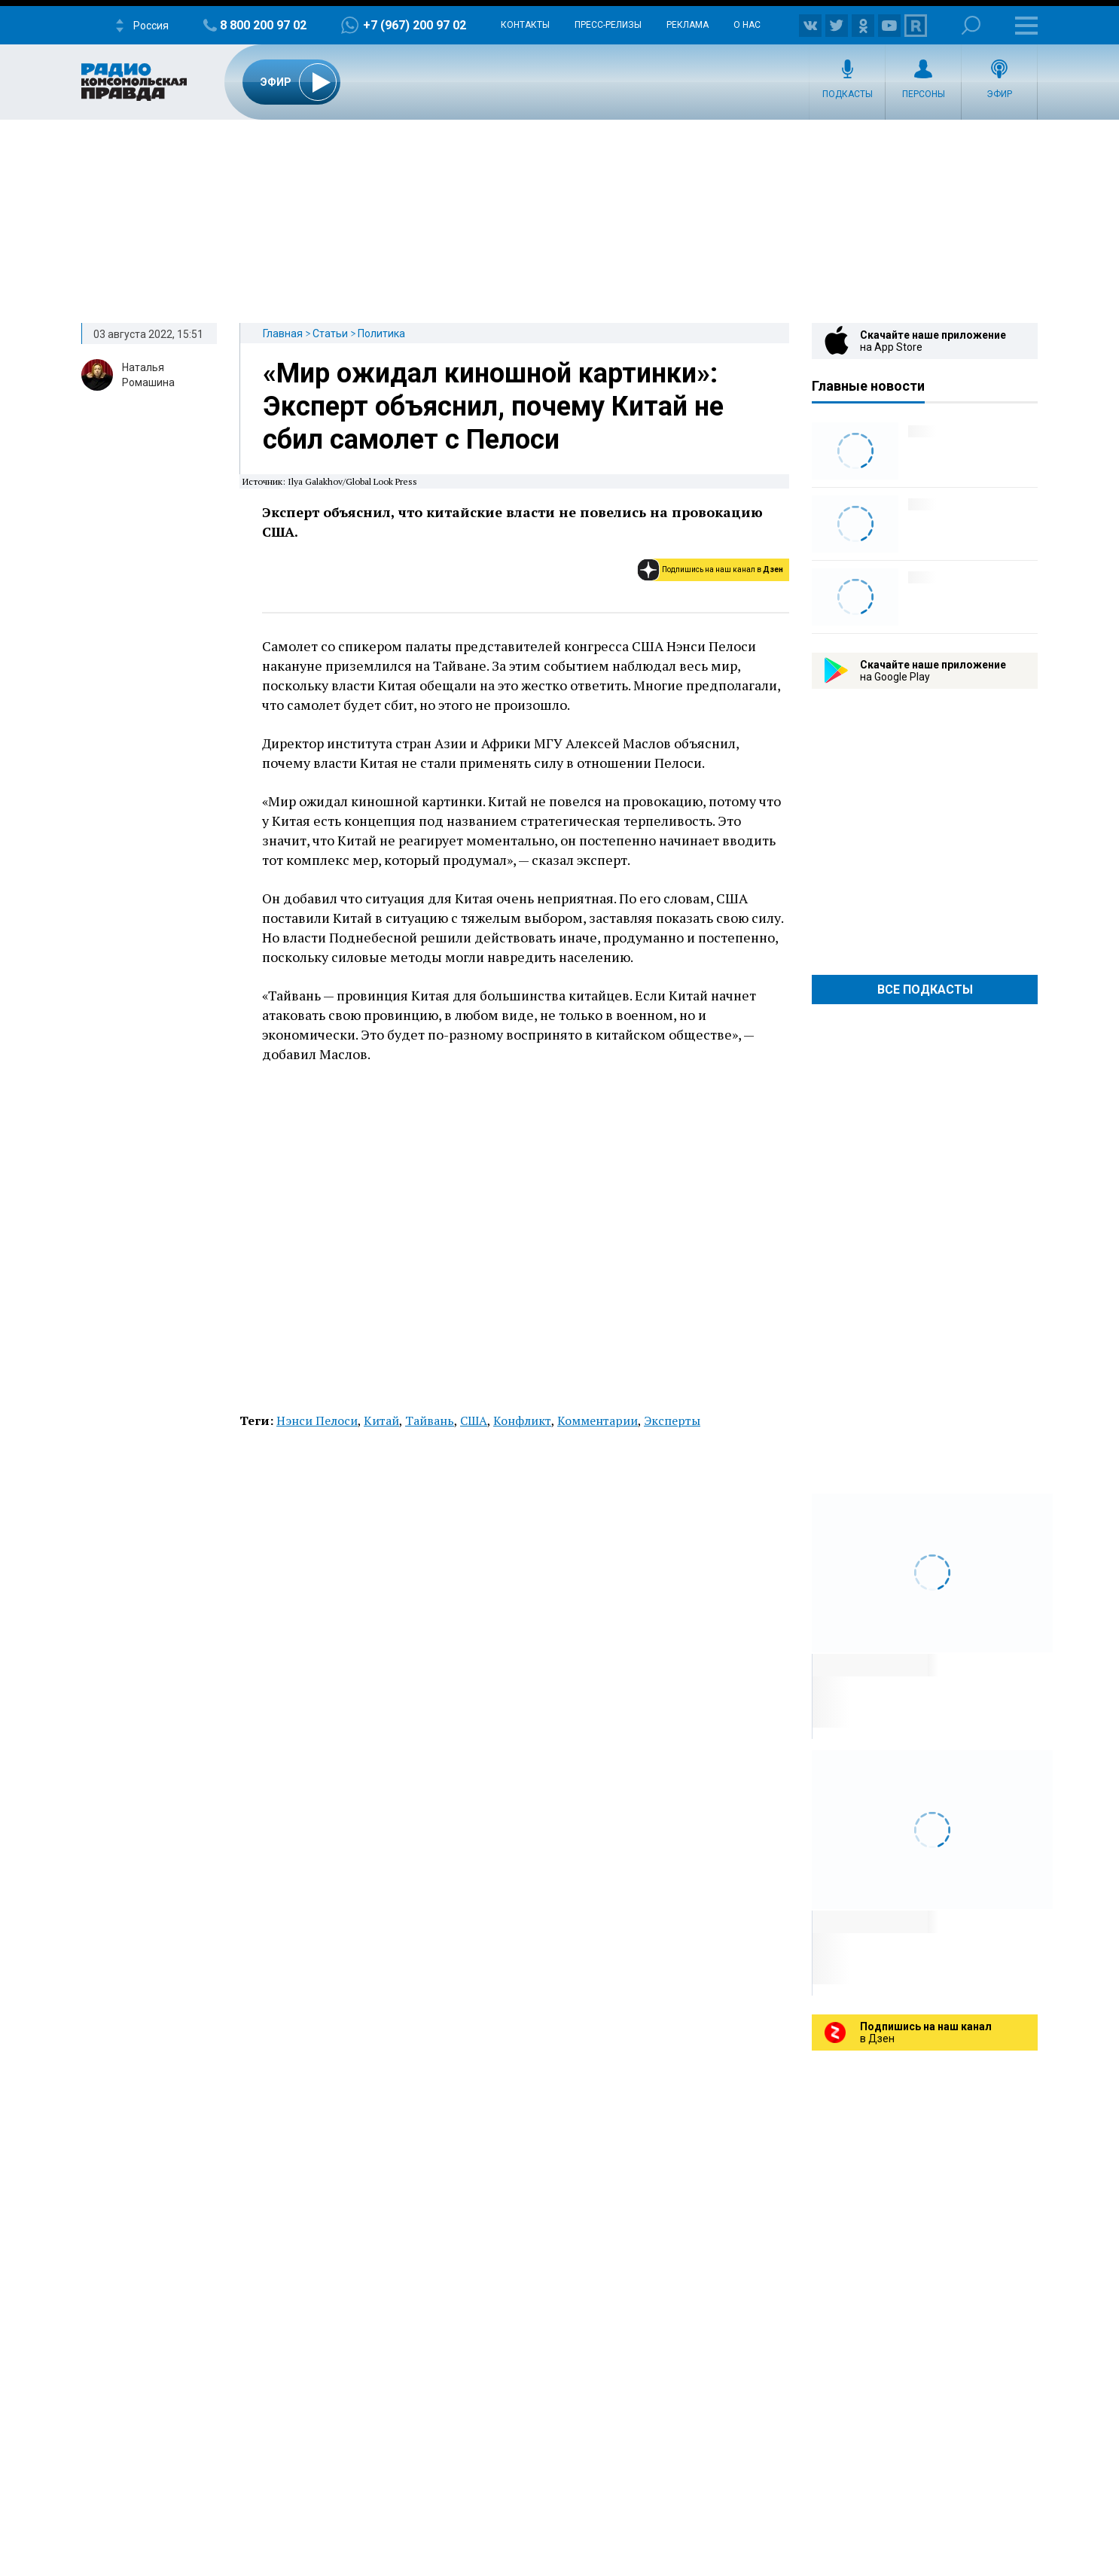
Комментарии (597, 1420)
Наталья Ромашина (148, 374)
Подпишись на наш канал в (722, 569)
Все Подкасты (925, 989)
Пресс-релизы (608, 25)
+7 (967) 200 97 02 (414, 25)
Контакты (525, 25)
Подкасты (847, 94)
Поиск (971, 25)
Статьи (330, 333)
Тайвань (429, 1420)
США (473, 1420)
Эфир (999, 94)
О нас (747, 25)
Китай (381, 1420)
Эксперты (672, 1420)
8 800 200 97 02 (263, 25)
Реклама (687, 25)
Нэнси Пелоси (317, 1420)
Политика (381, 333)
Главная (283, 333)
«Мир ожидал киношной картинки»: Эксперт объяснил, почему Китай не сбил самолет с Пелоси (493, 406)
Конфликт (522, 1420)
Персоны (923, 94)
